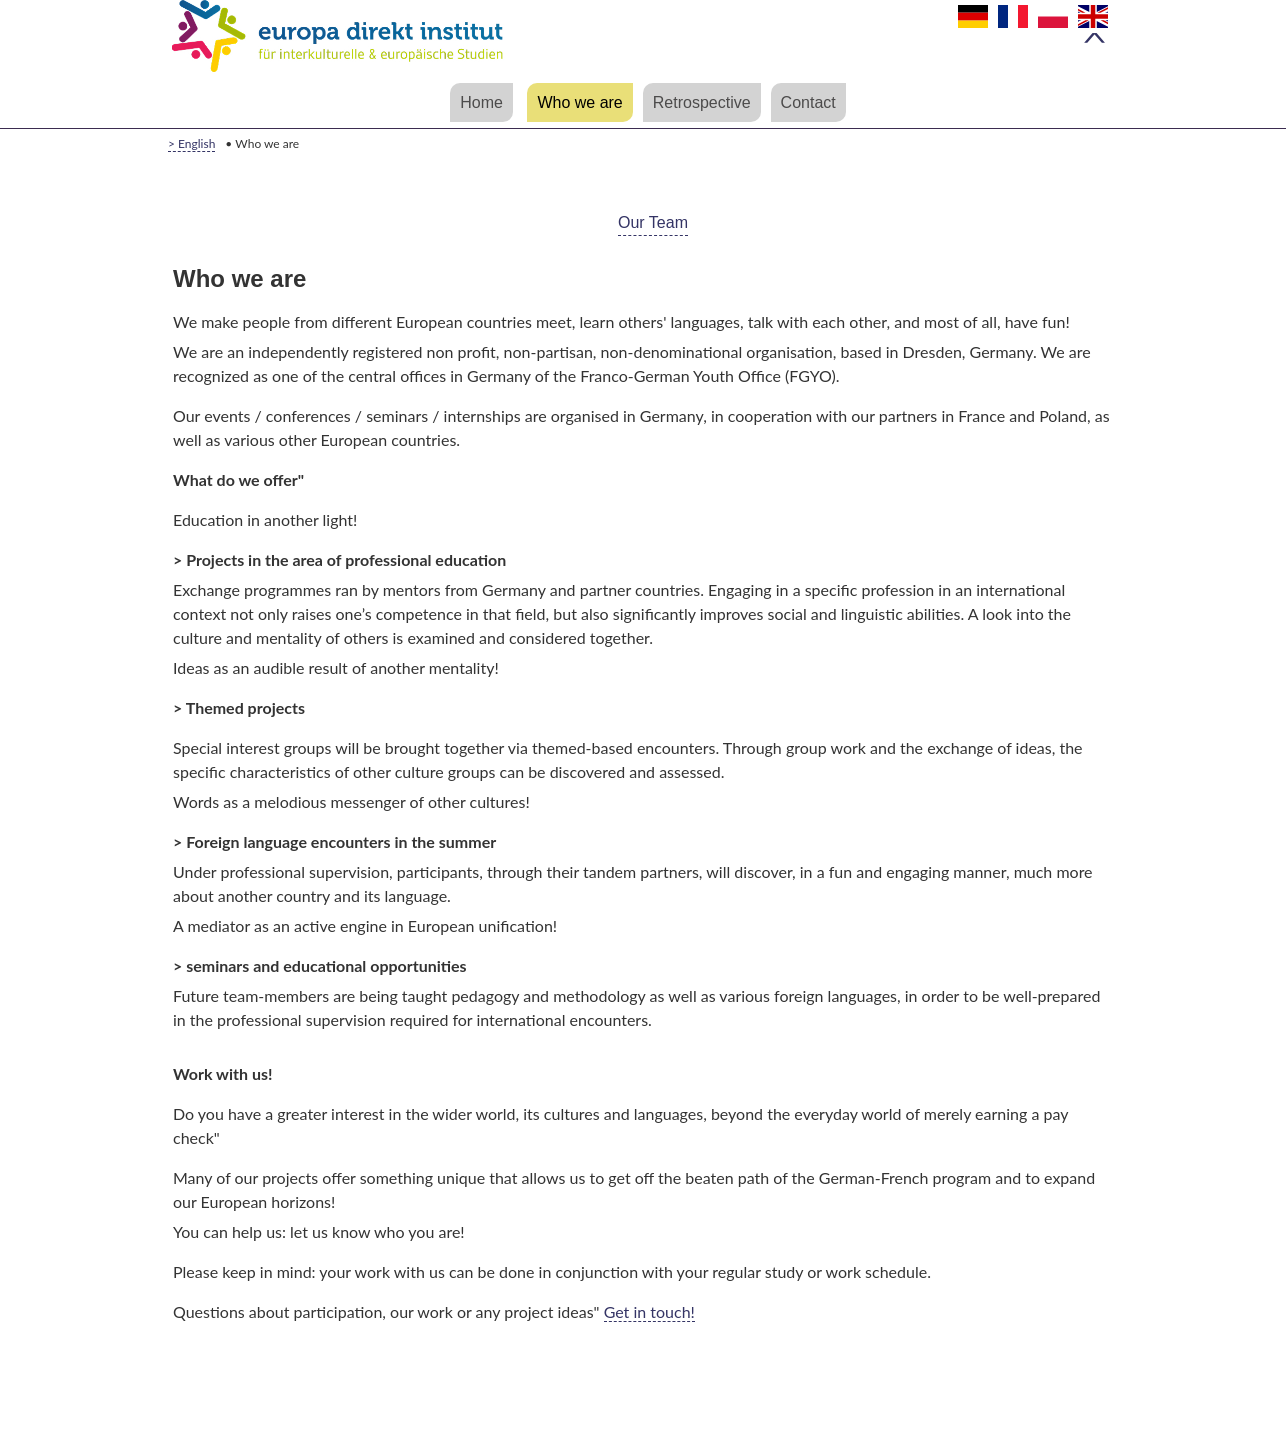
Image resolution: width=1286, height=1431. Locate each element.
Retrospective (702, 102)
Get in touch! (649, 1311)
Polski (1058, 24)
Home (481, 102)
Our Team (653, 222)
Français (1018, 24)
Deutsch (978, 24)
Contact (808, 102)
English (1098, 24)
